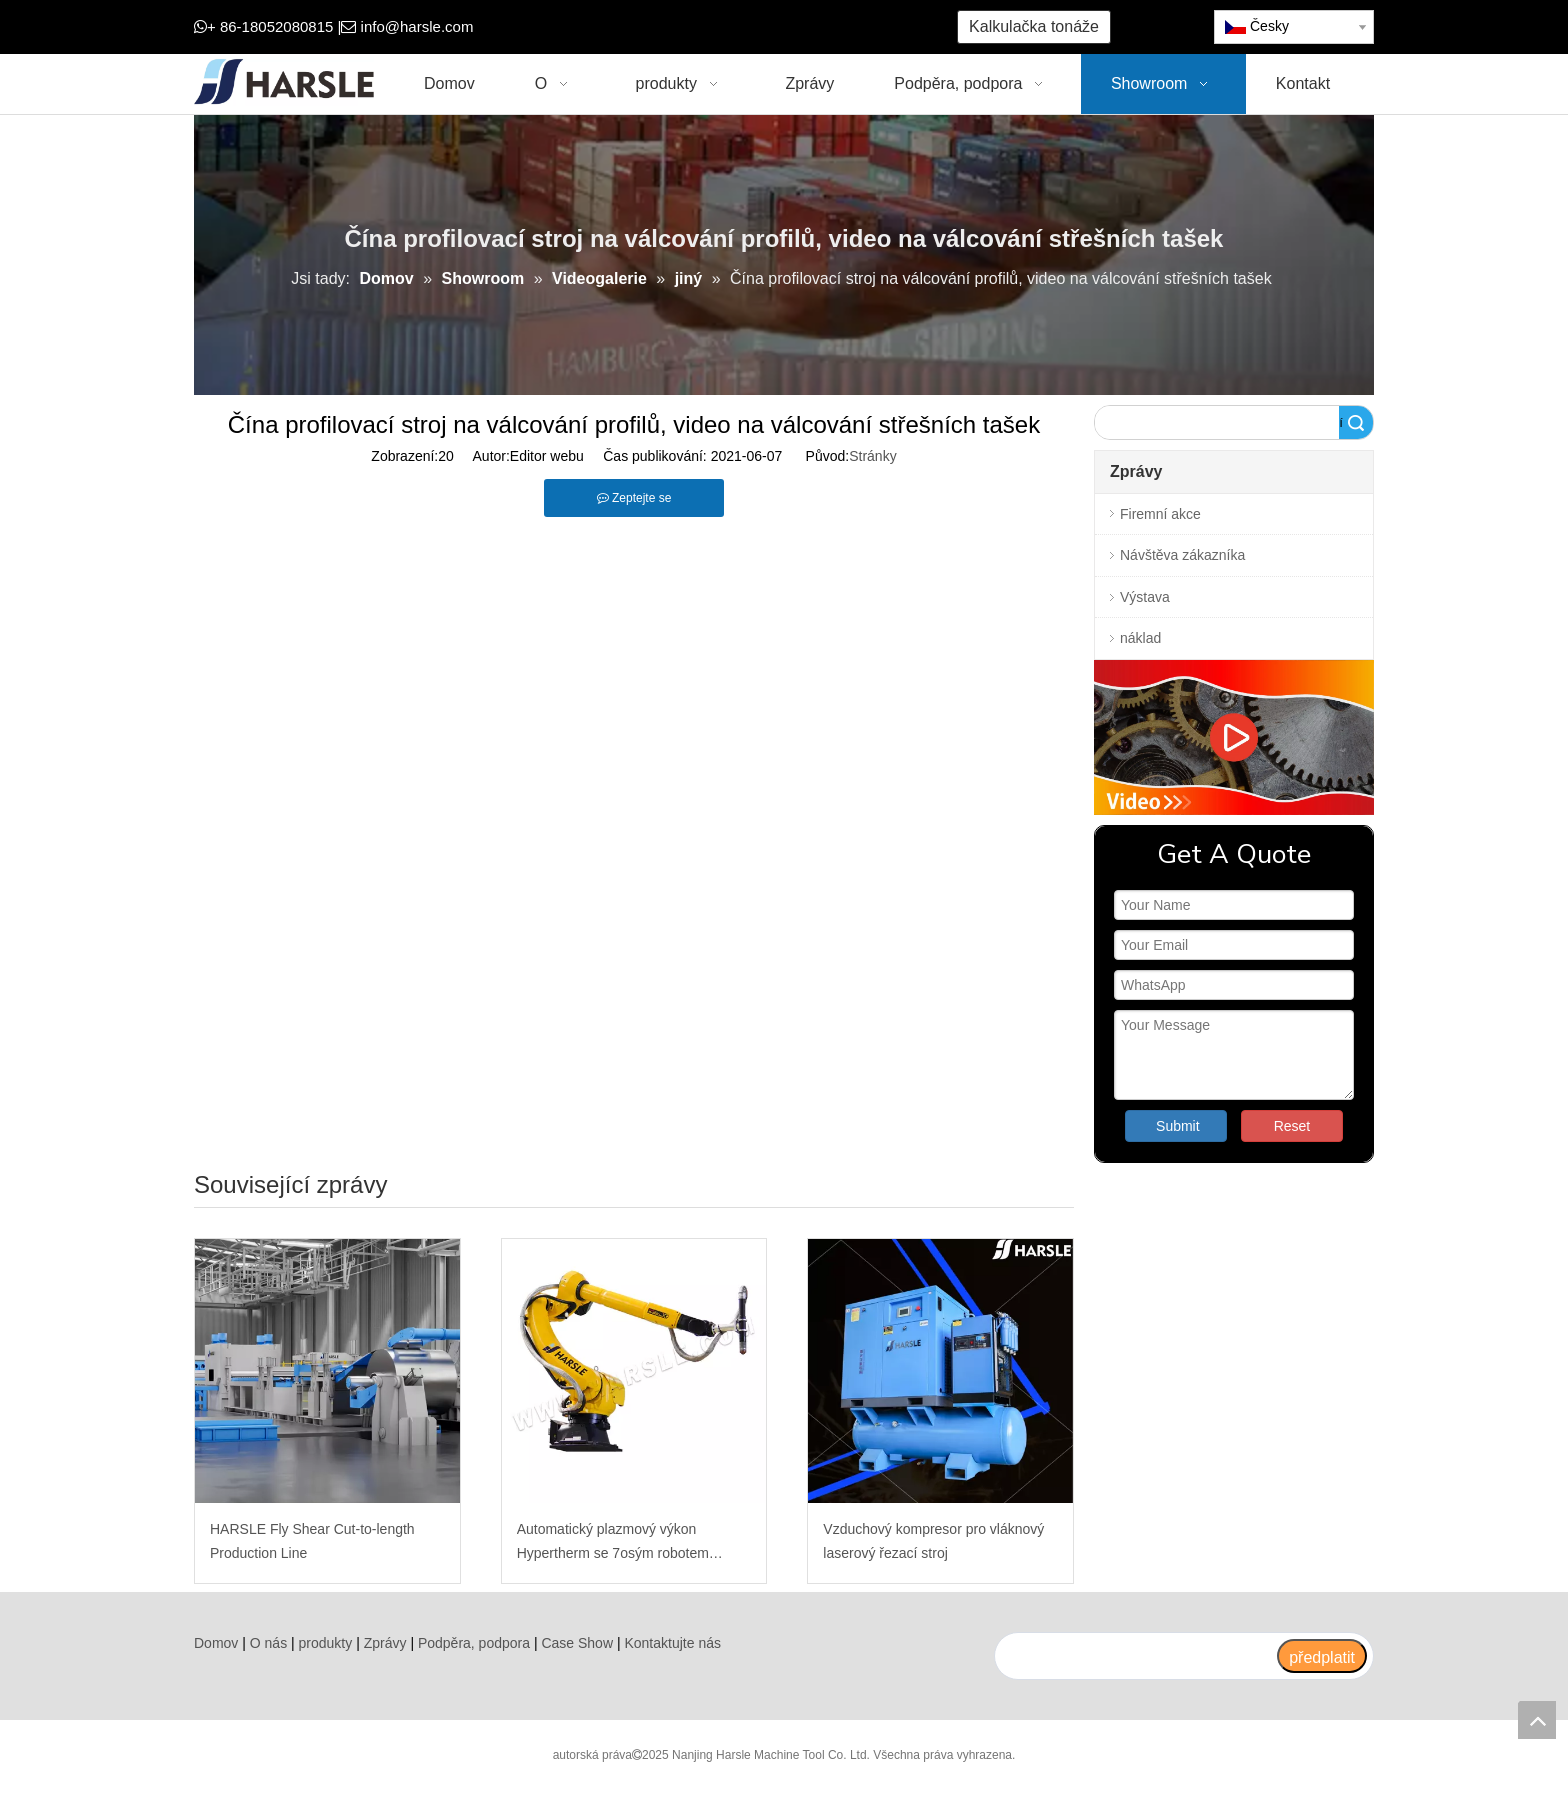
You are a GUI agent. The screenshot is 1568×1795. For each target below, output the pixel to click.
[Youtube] (700, 27)
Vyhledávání (1341, 422)
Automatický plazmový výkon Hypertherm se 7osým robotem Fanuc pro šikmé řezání (613, 1543)
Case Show (577, 1643)
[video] (1234, 737)
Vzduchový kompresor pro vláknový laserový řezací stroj (933, 1541)
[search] (1135, 1656)
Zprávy (385, 1643)
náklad (1140, 638)
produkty (326, 1643)
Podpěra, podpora (474, 1643)
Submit (1178, 1126)
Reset (1292, 1126)
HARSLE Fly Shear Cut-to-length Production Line (312, 1541)
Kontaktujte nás (672, 1643)
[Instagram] (731, 27)
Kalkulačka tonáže (1034, 26)
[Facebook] (607, 27)
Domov (216, 1643)
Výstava (1145, 597)
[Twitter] (669, 27)
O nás (268, 1643)
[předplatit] (1322, 1656)
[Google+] (638, 27)
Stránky (872, 456)
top (1537, 1720)
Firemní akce (1160, 514)
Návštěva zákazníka (1182, 555)
